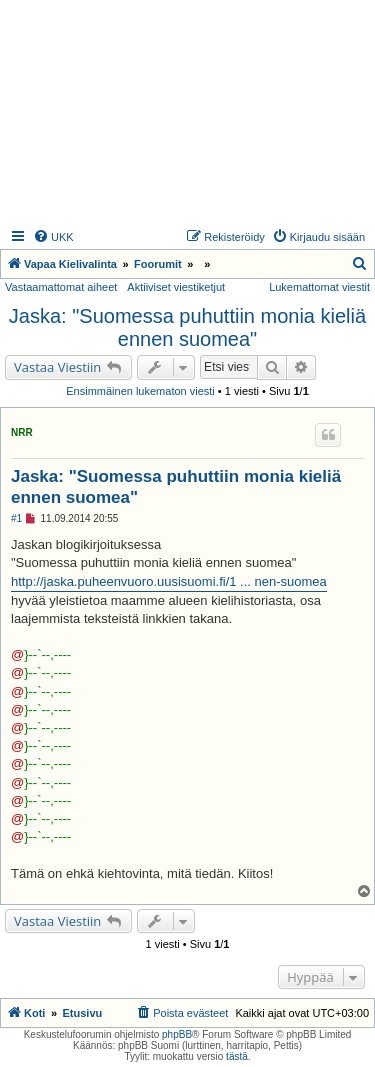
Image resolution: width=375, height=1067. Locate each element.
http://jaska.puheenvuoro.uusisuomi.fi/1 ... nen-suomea (169, 581)
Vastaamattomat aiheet (61, 287)
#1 (16, 518)
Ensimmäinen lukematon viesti (140, 391)
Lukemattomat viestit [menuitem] (319, 287)
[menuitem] (53, 237)
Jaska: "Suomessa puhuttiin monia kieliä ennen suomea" (187, 327)
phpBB (177, 1034)
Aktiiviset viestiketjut (176, 287)
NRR (22, 432)
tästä (237, 1056)
